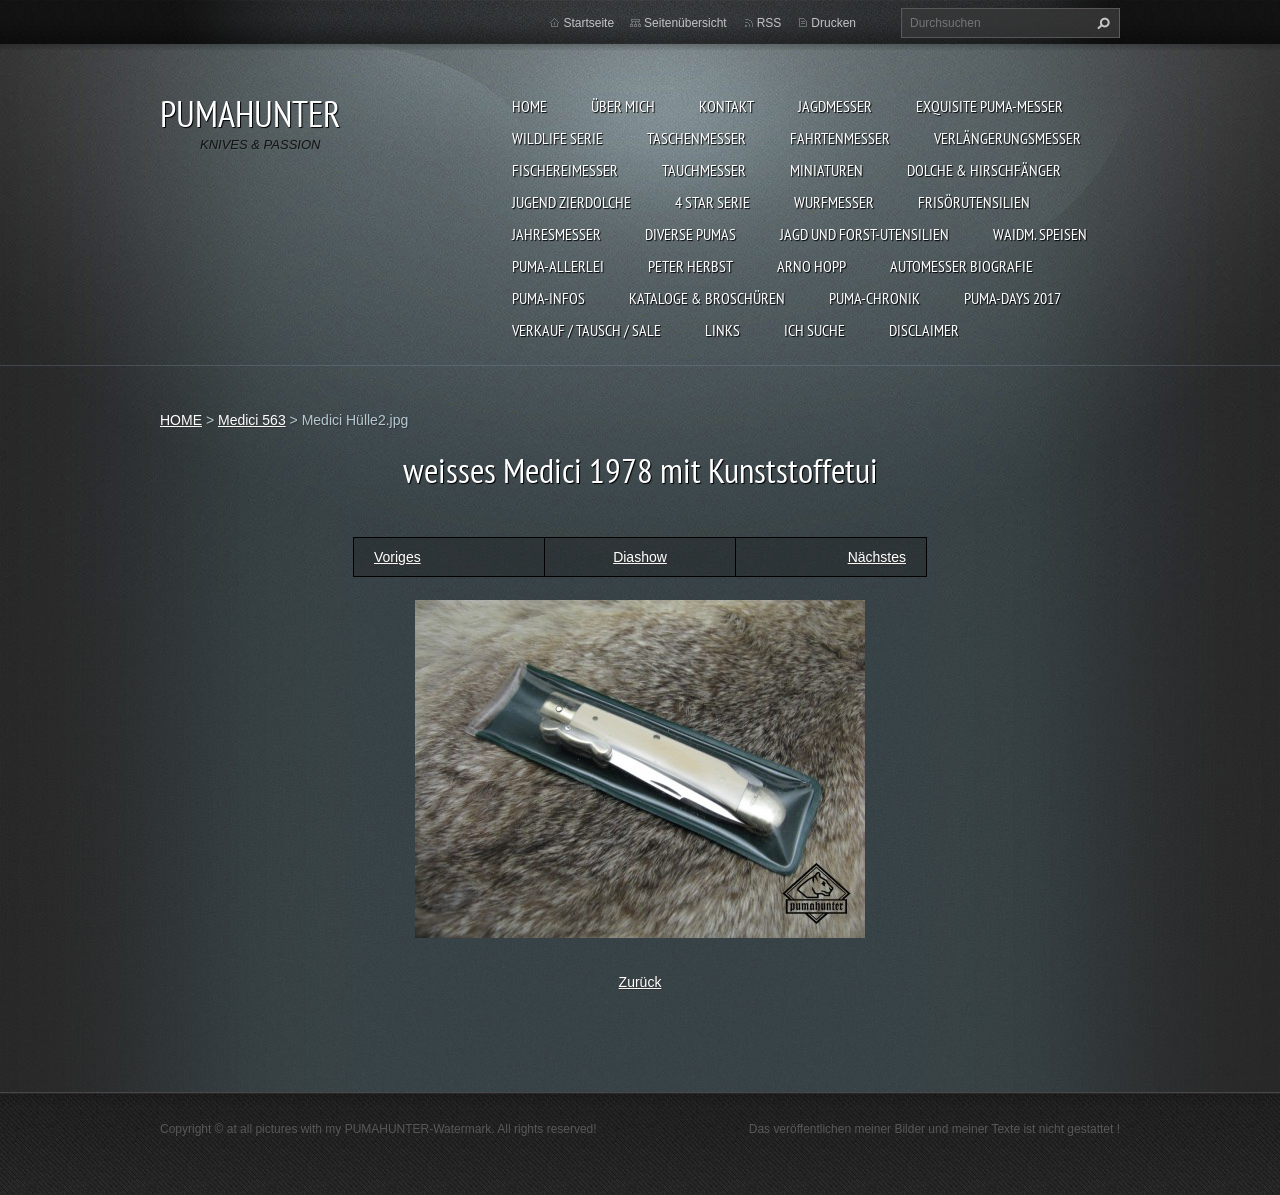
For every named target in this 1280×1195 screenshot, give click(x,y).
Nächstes (877, 557)
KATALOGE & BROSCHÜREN (707, 298)
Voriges (397, 557)
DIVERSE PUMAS (690, 234)
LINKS (722, 330)
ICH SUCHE (814, 330)
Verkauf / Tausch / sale (586, 330)
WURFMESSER (834, 202)
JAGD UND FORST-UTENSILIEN (864, 234)
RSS (769, 23)
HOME (529, 106)
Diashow (640, 557)
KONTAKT (726, 106)
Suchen (1101, 23)
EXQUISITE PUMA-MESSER (989, 106)
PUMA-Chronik (874, 298)
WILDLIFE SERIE (557, 138)
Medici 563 (252, 420)
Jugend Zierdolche (571, 202)
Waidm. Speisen (1040, 234)
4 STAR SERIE (712, 202)
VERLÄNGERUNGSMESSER (1007, 138)
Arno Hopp (811, 266)
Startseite (588, 23)
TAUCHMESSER (704, 170)
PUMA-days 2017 (1012, 298)
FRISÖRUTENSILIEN (974, 202)
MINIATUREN (826, 170)
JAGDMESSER (835, 106)
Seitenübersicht (685, 23)
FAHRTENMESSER (840, 138)
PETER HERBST (690, 266)
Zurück (640, 982)
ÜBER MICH (623, 106)
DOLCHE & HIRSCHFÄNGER (984, 170)
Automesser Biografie (961, 266)
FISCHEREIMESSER (565, 170)
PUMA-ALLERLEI (558, 266)
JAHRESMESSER (556, 234)
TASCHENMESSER (696, 138)
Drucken (833, 23)
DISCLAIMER (924, 330)
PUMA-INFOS (548, 298)
